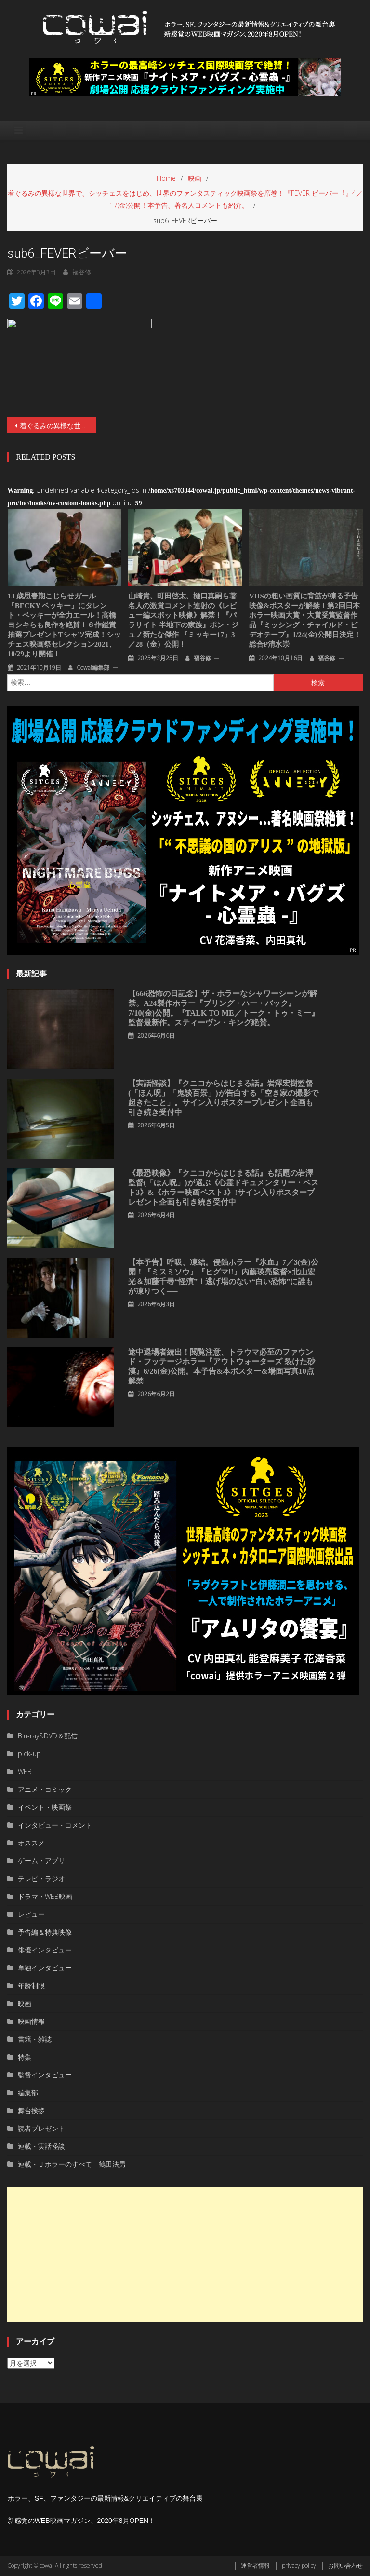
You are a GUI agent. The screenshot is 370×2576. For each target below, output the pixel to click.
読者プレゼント (41, 2128)
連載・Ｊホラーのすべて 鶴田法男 (72, 2164)
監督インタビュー (45, 2074)
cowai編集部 (93, 668)
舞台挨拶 (31, 2110)
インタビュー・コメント (55, 1825)
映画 (24, 2003)
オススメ (31, 1842)
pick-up (29, 1753)
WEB (25, 1771)
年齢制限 (31, 1985)
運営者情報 (255, 2566)
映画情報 (31, 2021)
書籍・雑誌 (35, 2039)
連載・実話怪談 (41, 2146)
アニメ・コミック (45, 1789)
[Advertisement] (184, 2254)
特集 (24, 2056)
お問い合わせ (345, 2566)
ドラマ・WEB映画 (45, 1896)
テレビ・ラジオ (41, 1878)
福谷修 (202, 658)
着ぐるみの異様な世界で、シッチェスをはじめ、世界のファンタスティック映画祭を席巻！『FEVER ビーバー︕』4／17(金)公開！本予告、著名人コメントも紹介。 (58, 425)
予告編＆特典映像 (45, 1932)
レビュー (31, 1914)
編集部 (28, 2092)
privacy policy (299, 2566)
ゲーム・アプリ (41, 1860)
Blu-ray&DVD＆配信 (48, 1735)
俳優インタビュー (45, 1949)
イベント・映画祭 (45, 1807)
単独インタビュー (45, 1967)
